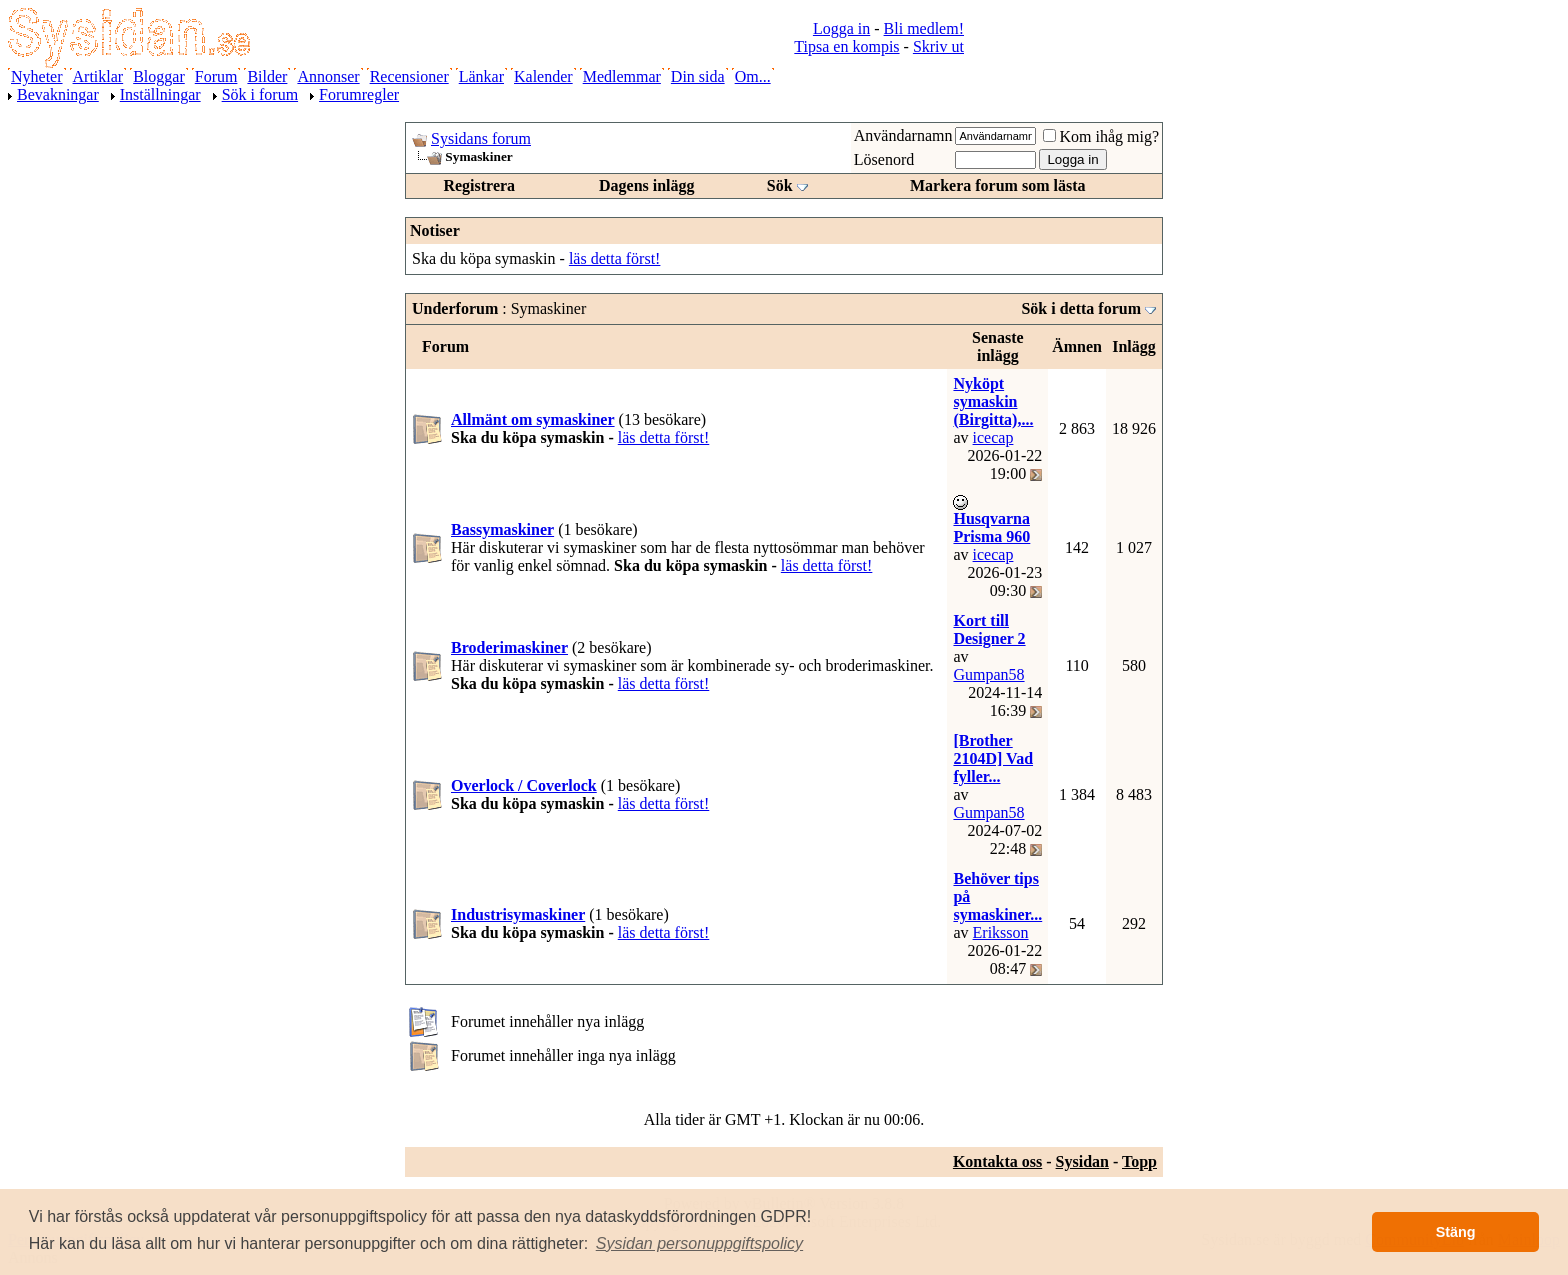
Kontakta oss (997, 1161)
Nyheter (37, 76)
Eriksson (1001, 932)
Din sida (698, 76)
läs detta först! (615, 258)
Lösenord (884, 159)
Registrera (479, 185)
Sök (780, 185)
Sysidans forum (481, 138)
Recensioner (409, 76)
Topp (1139, 1161)
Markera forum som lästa (998, 185)
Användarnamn (903, 135)
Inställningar (160, 94)
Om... (753, 76)
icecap (993, 437)
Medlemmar (622, 76)
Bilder (267, 76)
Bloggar (159, 76)
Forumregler (359, 94)
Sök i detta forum (1081, 308)
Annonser (328, 76)
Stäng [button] (1456, 1232)
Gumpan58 (988, 674)
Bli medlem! (924, 28)
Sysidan (1082, 1161)
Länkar (481, 76)
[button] (700, 1244)
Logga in (841, 28)
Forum (216, 76)
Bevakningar (58, 94)
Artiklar (98, 76)
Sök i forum (260, 94)
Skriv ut (938, 46)
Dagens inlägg (647, 185)
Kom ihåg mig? (1101, 136)
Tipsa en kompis (846, 46)
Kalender (543, 76)
